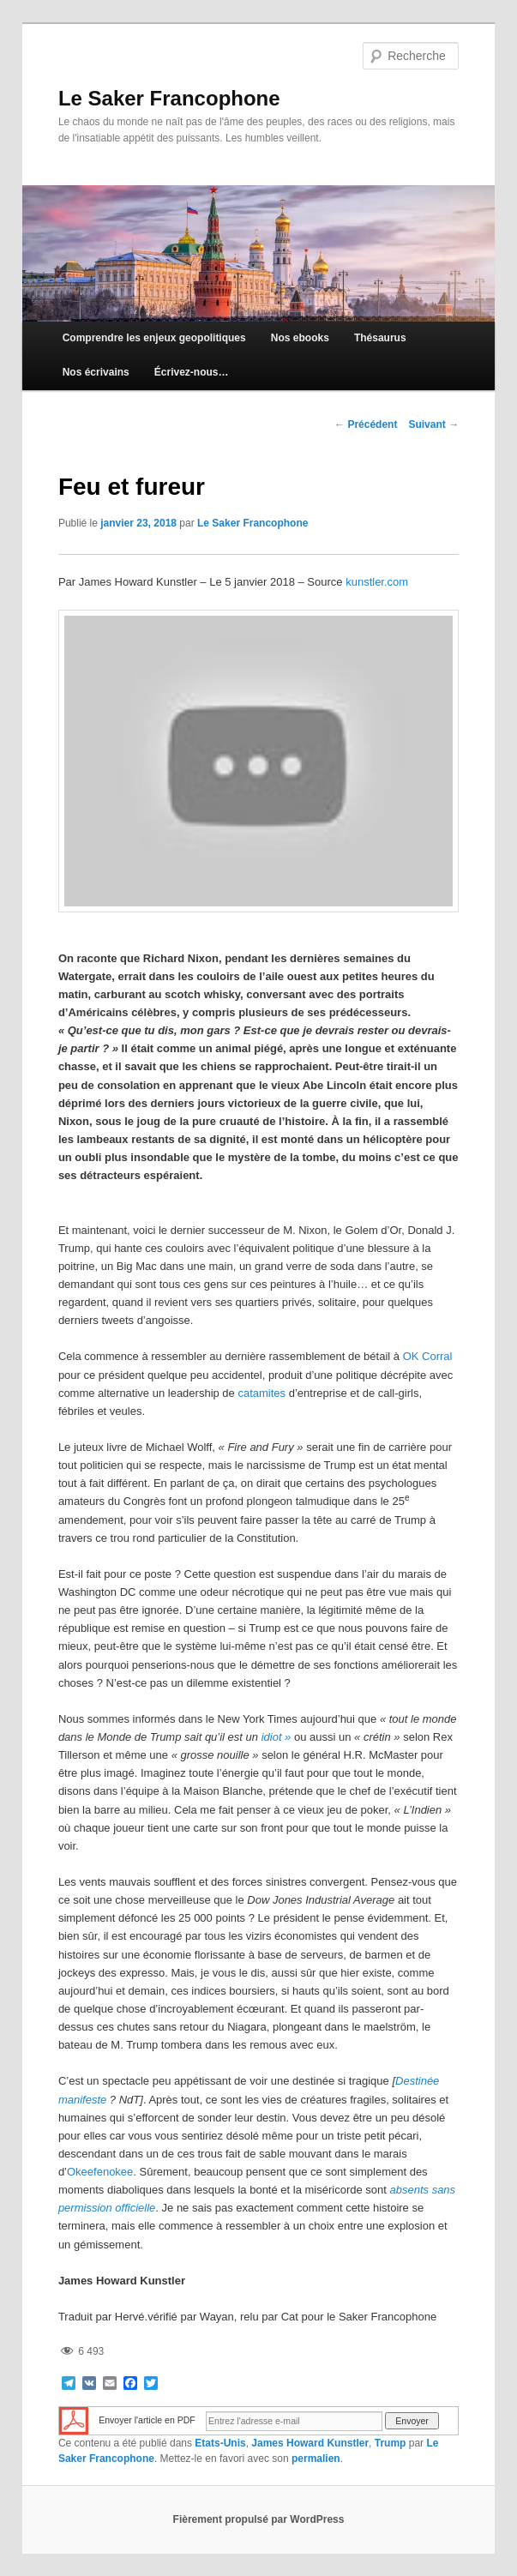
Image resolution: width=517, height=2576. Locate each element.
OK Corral (428, 1356)
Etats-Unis (220, 2443)
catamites (261, 1393)
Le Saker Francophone (169, 98)
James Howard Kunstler (310, 2443)
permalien (316, 2459)
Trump (390, 2443)
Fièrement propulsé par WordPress (259, 2519)
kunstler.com (377, 581)
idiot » (277, 1736)
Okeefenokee (100, 2171)
